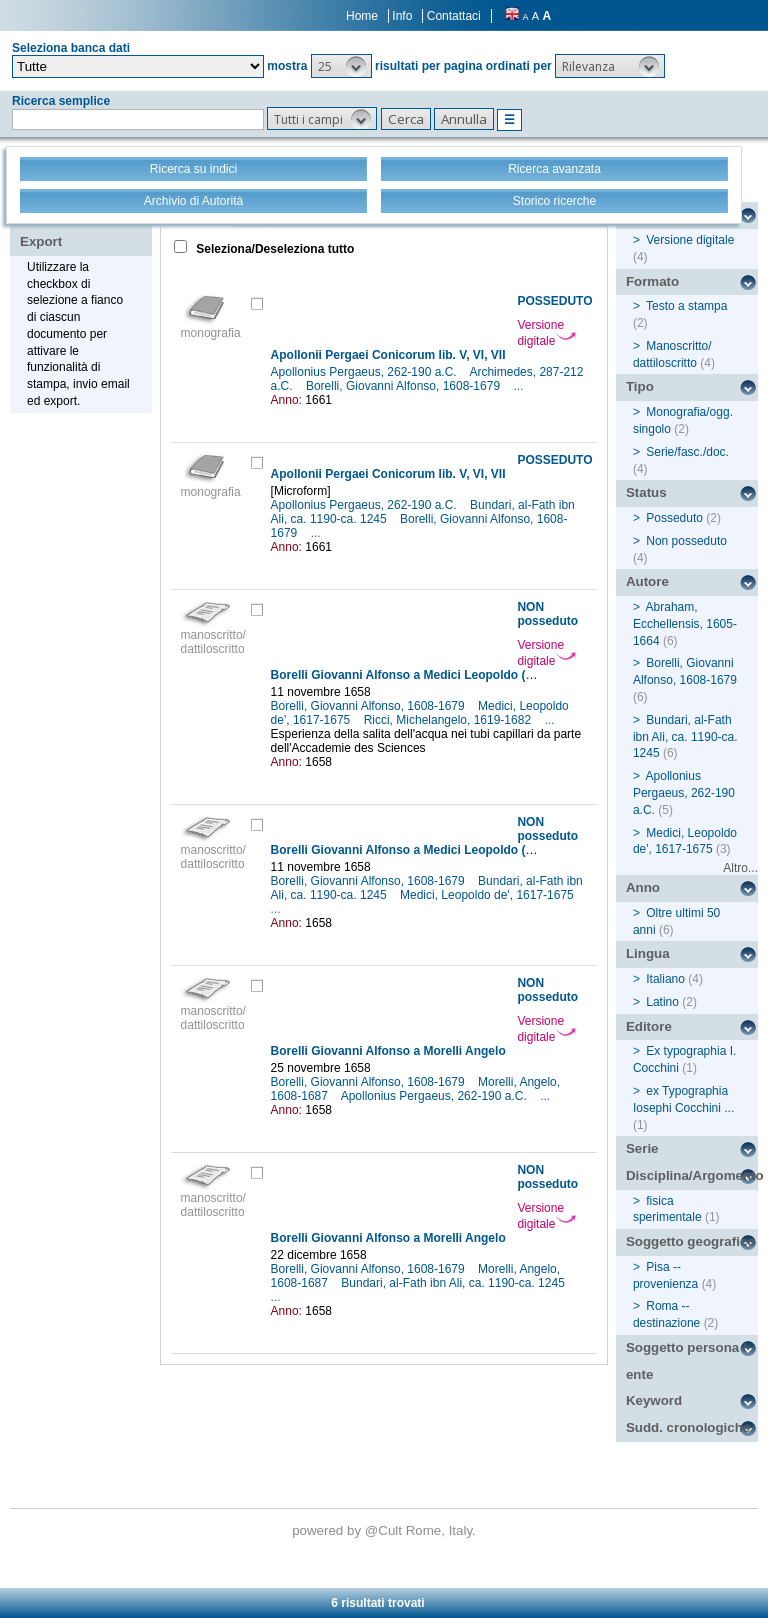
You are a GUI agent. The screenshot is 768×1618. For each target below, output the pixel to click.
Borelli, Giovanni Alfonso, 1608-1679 (404, 386)
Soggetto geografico (691, 1241)
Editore (649, 1026)
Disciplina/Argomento (692, 1175)
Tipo (640, 386)
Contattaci (454, 16)
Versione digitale (546, 333)
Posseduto (674, 518)
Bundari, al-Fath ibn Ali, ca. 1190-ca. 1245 (454, 1283)
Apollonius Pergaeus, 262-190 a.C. (365, 372)
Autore (647, 581)
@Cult (385, 1530)
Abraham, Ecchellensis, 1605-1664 (685, 624)
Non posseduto (686, 541)
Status (646, 492)
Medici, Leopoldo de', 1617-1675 (488, 895)
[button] (341, 66)
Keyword (654, 1400)
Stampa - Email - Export (83, 228)
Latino (662, 1002)
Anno (643, 887)
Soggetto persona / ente (686, 1361)
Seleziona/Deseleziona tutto (273, 249)
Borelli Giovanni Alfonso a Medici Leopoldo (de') (409, 675)
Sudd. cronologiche (688, 1427)
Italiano (665, 979)
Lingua (648, 953)
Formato (652, 281)
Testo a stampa (686, 306)
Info (402, 16)
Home (362, 16)
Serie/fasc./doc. (687, 452)
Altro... (740, 868)
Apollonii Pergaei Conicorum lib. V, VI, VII (388, 355)
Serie (642, 1148)
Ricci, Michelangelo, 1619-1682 (449, 720)
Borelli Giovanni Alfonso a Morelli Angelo (388, 1051)
